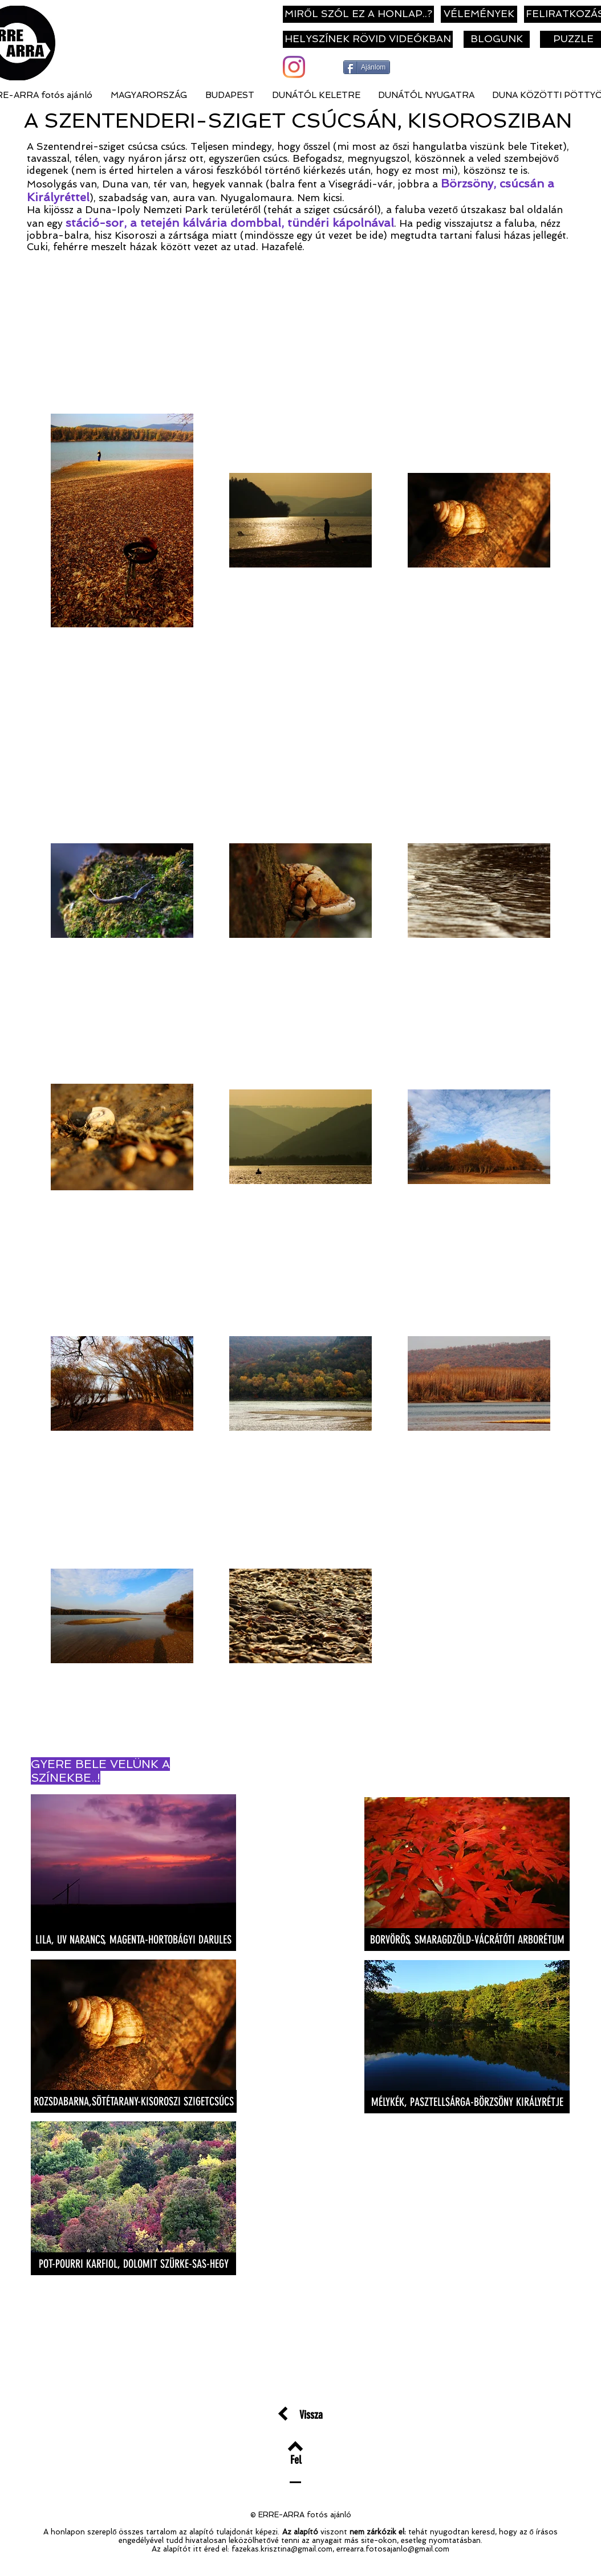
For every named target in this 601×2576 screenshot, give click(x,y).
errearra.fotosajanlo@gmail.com (392, 2549)
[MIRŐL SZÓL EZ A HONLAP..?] (358, 14)
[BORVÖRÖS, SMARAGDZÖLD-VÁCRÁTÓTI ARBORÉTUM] (467, 1939)
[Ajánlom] (366, 67)
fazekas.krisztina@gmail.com (282, 2549)
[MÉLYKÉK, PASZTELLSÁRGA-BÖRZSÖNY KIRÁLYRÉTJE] (467, 2102)
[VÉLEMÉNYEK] (479, 14)
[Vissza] (311, 2414)
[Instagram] (294, 67)
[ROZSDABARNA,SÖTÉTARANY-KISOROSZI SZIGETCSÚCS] (134, 2101)
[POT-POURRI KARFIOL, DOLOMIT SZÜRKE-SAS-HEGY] (133, 2263)
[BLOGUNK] (497, 39)
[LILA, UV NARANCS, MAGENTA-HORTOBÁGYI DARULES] (133, 1939)
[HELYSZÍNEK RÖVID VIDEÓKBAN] (368, 39)
